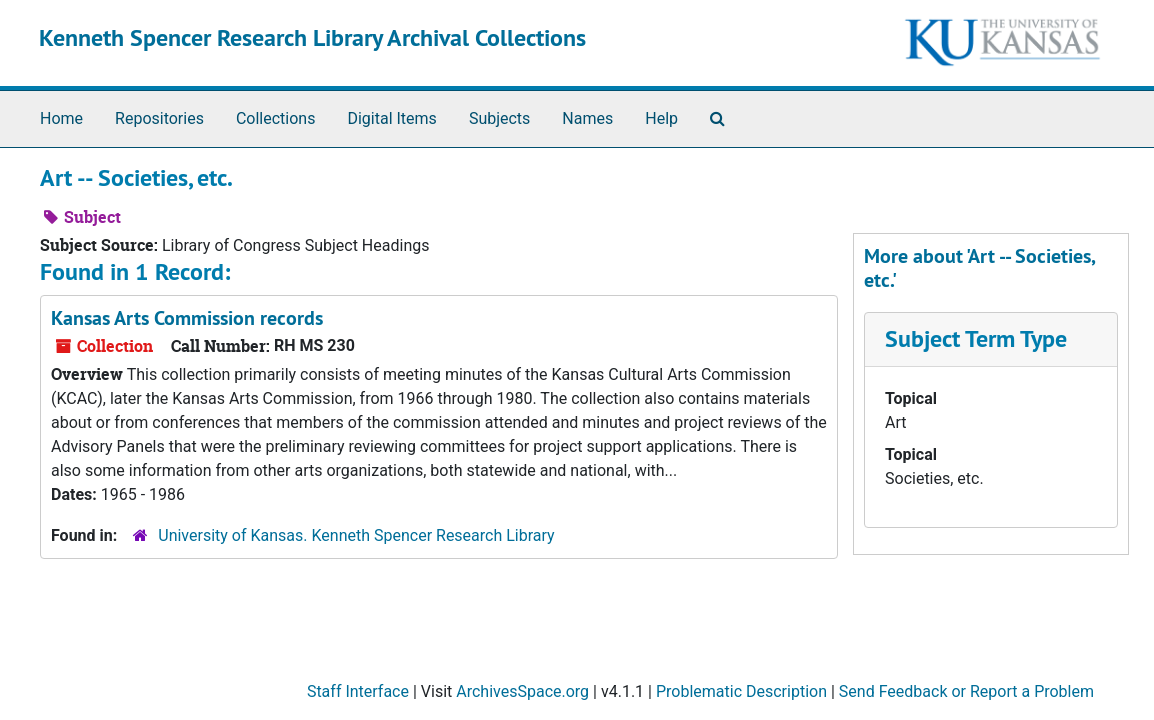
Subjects (499, 118)
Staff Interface (358, 691)
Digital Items (391, 118)
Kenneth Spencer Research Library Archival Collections (312, 37)
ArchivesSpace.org (522, 691)
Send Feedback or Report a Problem (966, 691)
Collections (276, 118)
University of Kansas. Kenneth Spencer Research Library (356, 535)
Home (61, 118)
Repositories (159, 118)
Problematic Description (741, 691)
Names (587, 118)
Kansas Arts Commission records (187, 318)
